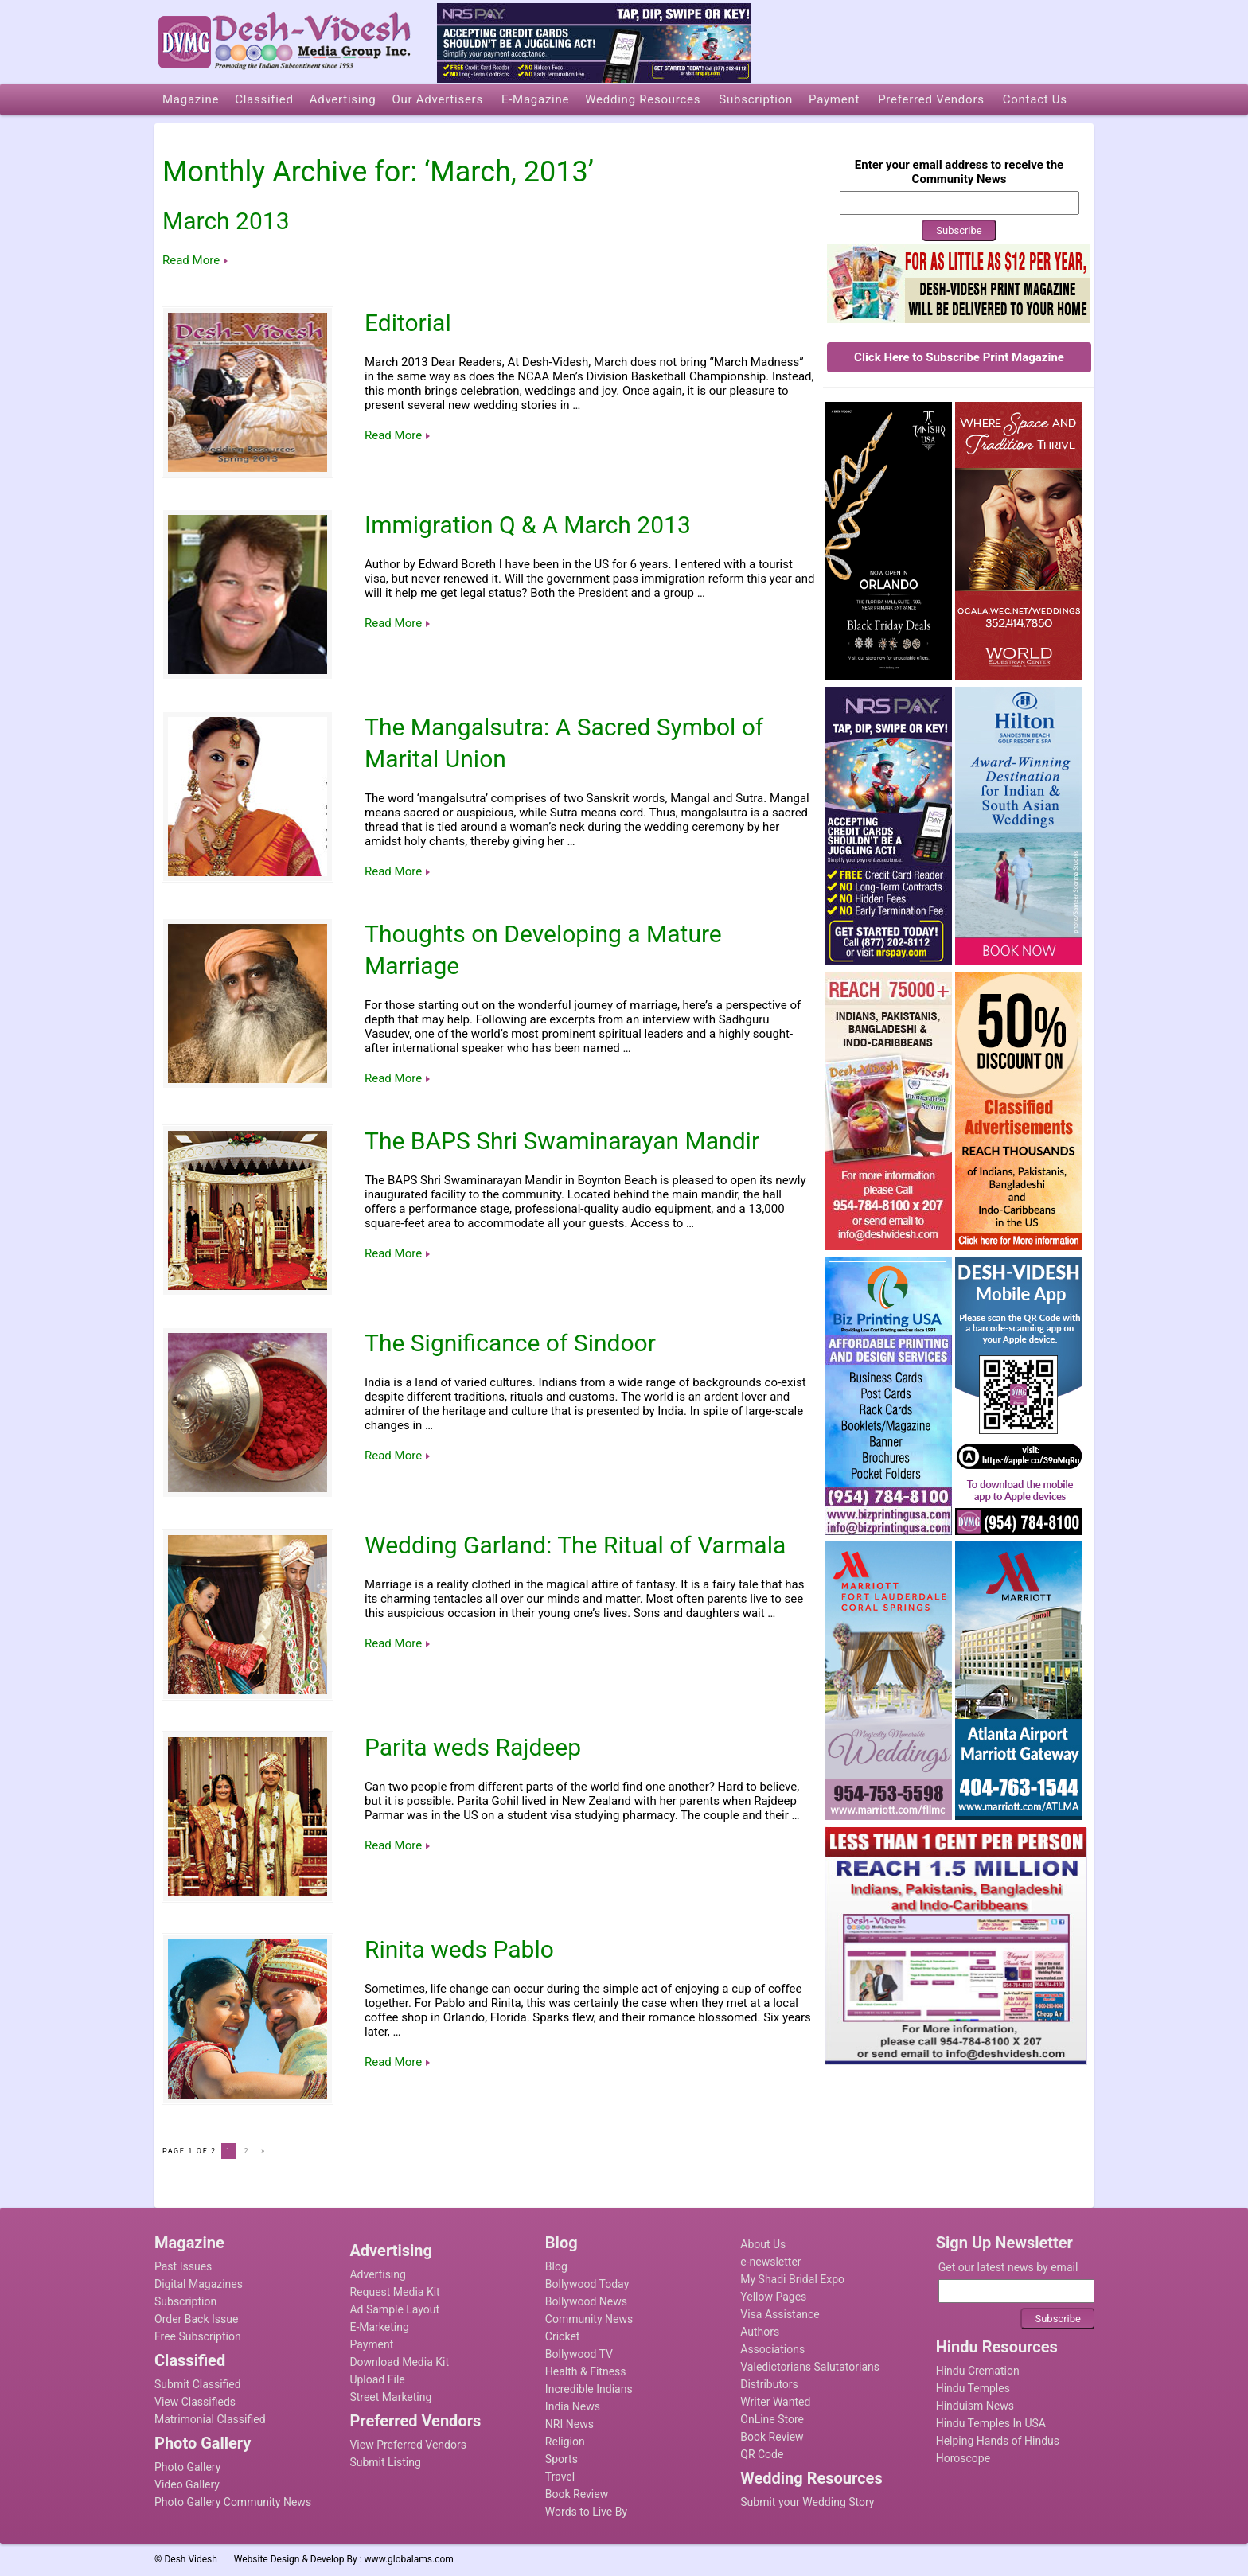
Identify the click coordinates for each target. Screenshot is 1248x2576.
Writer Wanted (775, 2401)
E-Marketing (378, 2327)
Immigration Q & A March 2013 (528, 525)
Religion (565, 2441)
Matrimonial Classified (210, 2419)
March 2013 (226, 221)
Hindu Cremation (978, 2370)
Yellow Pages (773, 2296)
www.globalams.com (409, 2559)
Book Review (576, 2494)
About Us (763, 2244)
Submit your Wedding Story (807, 2502)
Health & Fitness (585, 2371)
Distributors (769, 2384)
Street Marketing (390, 2397)
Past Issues (183, 2266)
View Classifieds (195, 2401)
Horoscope (963, 2458)
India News (572, 2406)
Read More (191, 260)
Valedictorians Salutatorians (809, 2366)
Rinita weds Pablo (459, 1949)
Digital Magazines (198, 2284)
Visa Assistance (780, 2314)
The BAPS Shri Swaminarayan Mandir (562, 1141)
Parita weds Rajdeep (473, 1747)
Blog (556, 2266)
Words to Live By (586, 2511)
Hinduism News (975, 2405)
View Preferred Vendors (407, 2444)
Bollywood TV (579, 2354)
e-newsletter (770, 2261)
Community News (589, 2319)
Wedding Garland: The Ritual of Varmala (575, 1545)
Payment (371, 2344)
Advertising (377, 2274)
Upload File (376, 2379)
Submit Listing (384, 2462)
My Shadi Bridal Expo (792, 2279)
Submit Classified (197, 2384)
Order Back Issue (196, 2319)
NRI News (569, 2424)
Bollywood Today (587, 2284)
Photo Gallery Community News (232, 2502)
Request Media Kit (394, 2292)
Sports (561, 2459)
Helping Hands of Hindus (997, 2440)
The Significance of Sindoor (510, 1343)
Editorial (408, 323)
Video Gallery (187, 2484)
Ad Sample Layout (394, 2309)
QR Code (761, 2454)
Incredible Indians (589, 2389)
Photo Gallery (187, 2467)
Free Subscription (197, 2336)
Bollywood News (586, 2301)
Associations (772, 2349)
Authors (759, 2331)
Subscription (185, 2301)
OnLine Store (772, 2419)
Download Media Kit (399, 2362)
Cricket (562, 2336)
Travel (560, 2476)
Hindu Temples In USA (991, 2423)
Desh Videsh (190, 2559)
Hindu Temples (973, 2388)
